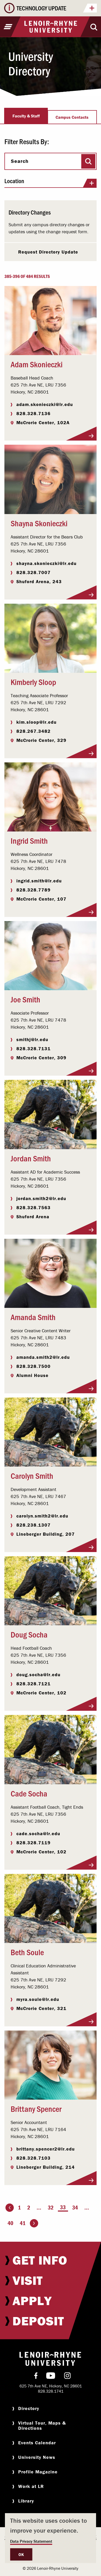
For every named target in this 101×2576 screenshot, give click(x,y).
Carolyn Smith (32, 1475)
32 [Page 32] (50, 2207)
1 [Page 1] (19, 2207)
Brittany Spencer (36, 2108)
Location (50, 183)
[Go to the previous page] (9, 2208)
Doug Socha (29, 1634)
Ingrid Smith (29, 840)
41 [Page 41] (22, 2223)
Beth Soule (27, 1952)
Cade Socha (29, 1793)
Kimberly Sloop (33, 681)
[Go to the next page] (34, 2223)
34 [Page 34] (75, 2207)
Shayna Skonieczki (39, 523)
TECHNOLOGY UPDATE (57, 8)
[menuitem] (50, 2260)
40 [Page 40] (10, 2223)
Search (20, 161)
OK (21, 2554)
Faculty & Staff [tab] (26, 115)
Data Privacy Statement (31, 2541)
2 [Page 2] (28, 2207)
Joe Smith (25, 999)
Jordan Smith (31, 1158)
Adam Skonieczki (37, 364)
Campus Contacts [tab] (72, 117)
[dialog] (50, 2538)
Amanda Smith (33, 1317)
